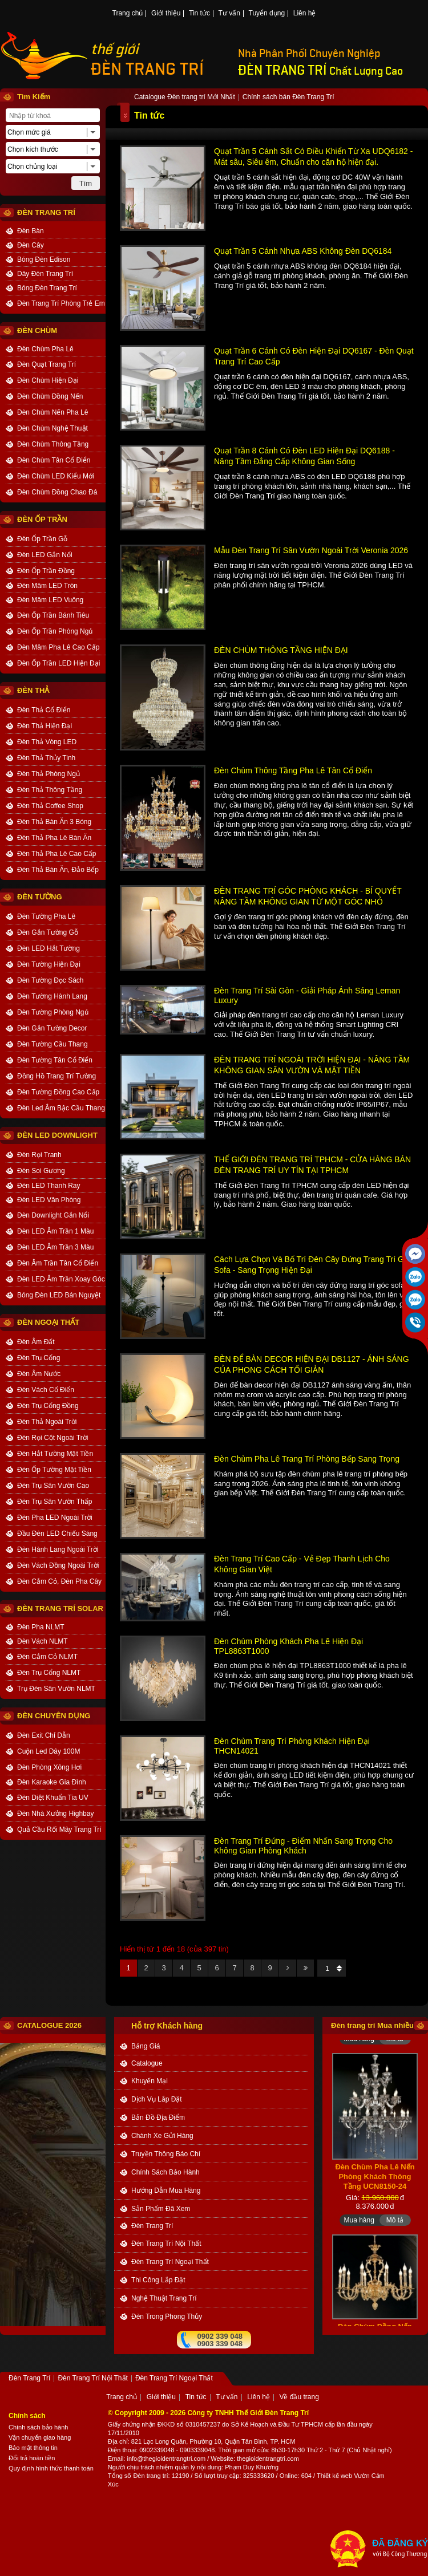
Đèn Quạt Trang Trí (46, 364)
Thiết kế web (334, 2475)
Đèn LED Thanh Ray (48, 1186)
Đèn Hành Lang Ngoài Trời (57, 1549)
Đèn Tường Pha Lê (46, 916)
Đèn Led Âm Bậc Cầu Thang (61, 1108)
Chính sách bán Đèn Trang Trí (288, 97)
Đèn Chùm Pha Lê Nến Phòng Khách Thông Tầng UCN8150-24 (374, 2183)
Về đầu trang (298, 2397)
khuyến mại (149, 2081)
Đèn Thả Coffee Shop (50, 806)
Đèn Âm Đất (36, 1342)
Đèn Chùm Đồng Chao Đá (57, 492)
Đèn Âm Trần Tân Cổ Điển (57, 1263)
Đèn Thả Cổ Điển (43, 710)
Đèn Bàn (30, 231)
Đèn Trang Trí (152, 2226)
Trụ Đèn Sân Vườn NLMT (56, 1689)
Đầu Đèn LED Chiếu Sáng (57, 1534)
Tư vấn (229, 13)
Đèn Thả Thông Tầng (49, 790)
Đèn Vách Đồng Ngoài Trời (58, 1565)
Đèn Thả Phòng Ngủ (48, 774)
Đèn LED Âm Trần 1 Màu (55, 1231)
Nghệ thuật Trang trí (164, 2298)
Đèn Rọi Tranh (39, 1155)
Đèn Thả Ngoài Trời (47, 1422)
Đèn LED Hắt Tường (48, 948)
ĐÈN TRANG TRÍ (147, 69)
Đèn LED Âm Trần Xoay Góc (61, 1279)
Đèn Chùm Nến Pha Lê (52, 412)
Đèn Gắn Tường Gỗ (47, 932)
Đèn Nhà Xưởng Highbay (55, 1814)
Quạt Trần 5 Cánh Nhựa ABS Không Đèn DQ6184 (302, 250)
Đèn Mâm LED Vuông (50, 600)
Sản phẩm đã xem (160, 2209)
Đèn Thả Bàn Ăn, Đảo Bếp (58, 870)
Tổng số (120, 2475)
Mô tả (394, 2046)
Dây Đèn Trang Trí (45, 274)
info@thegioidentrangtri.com (166, 2458)
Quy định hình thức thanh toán (51, 2468)
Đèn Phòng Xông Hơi (49, 1767)
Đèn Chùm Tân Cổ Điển (54, 460)
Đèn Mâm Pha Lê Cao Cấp (58, 647)
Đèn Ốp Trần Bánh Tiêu (53, 615)
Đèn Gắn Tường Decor (52, 1028)
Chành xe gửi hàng (162, 2136)
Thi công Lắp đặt (158, 2280)
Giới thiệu (165, 13)
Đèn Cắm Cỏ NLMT (47, 1657)
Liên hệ (304, 13)
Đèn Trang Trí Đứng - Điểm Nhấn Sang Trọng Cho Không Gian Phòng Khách (303, 1845)
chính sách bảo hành (165, 2172)
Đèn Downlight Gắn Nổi (53, 1215)
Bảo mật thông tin (33, 2447)
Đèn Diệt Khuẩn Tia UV (52, 1798)
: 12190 (178, 2475)
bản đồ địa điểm (158, 2117)
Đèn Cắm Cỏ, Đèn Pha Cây (59, 1581)
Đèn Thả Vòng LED (46, 742)
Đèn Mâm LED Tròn (47, 586)
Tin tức (199, 13)
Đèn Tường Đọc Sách (50, 980)
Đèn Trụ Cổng (38, 1358)
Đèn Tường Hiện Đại (48, 964)
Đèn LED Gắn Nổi (44, 555)
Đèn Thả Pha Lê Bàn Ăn (54, 838)
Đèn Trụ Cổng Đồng (48, 1406)
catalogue (147, 2063)
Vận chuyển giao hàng (40, 2437)
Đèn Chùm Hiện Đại (47, 380)
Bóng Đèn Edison (43, 259)
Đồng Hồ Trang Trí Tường (56, 1076)
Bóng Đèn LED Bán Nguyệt (58, 1295)
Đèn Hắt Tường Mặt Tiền (55, 1454)
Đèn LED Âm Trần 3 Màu (55, 1247)
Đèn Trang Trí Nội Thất (166, 2244)
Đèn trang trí (150, 2475)
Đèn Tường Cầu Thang (52, 1044)
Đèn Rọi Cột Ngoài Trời (52, 1438)
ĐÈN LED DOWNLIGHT (57, 1135)
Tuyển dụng (267, 13)
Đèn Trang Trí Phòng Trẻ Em (61, 303)
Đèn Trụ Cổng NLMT (48, 1673)
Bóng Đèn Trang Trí (47, 288)
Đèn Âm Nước (38, 1374)
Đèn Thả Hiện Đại (44, 726)
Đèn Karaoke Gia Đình (51, 1782)
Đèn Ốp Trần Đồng (46, 571)
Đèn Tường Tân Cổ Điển (54, 1060)
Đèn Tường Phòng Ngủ (52, 1012)
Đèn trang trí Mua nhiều (372, 2025)
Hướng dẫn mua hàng (165, 2190)
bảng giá (145, 2046)
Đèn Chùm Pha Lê (45, 349)
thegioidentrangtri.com (268, 2458)
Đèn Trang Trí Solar (60, 1608)
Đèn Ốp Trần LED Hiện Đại (58, 663)
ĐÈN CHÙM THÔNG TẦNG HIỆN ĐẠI (281, 650)
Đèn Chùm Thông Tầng (52, 444)
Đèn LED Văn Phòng (48, 1200)
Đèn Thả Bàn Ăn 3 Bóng (54, 822)
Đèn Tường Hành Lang (52, 996)
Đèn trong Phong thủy (166, 2317)
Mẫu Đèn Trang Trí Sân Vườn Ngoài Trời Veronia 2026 (311, 550)
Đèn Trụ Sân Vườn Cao (53, 1486)
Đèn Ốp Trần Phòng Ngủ (54, 631)
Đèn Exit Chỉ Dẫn (43, 1735)
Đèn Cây (30, 245)
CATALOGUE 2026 (49, 2025)
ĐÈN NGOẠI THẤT (48, 1322)
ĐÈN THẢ (33, 690)
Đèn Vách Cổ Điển (45, 1390)
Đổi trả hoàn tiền (32, 2458)
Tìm (85, 183)
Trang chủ (127, 13)
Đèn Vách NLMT (42, 1641)
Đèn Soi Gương (41, 1171)
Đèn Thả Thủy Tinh (46, 758)
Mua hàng (359, 2046)
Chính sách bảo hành (38, 2427)
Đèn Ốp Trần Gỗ (42, 539)
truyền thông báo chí (165, 2154)
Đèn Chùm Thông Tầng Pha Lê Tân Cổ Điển (293, 770)
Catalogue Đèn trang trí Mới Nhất (184, 97)
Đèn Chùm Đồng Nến (50, 396)
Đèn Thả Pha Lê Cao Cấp (56, 854)
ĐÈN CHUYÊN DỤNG (53, 1715)
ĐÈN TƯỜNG (39, 897)
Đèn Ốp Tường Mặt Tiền (54, 1470)
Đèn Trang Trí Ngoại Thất (170, 2262)
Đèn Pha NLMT (40, 1627)
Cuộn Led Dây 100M (48, 1751)
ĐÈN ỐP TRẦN (42, 519)
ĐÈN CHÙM (37, 330)
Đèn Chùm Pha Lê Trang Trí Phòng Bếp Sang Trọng (306, 1458)
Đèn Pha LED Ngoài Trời (54, 1518)
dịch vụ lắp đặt (156, 2099)
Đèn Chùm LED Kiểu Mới (55, 476)
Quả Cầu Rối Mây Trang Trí (59, 1829)
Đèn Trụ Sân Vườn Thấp (54, 1502)
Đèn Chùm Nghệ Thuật (52, 428)
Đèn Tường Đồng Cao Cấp (58, 1092)
